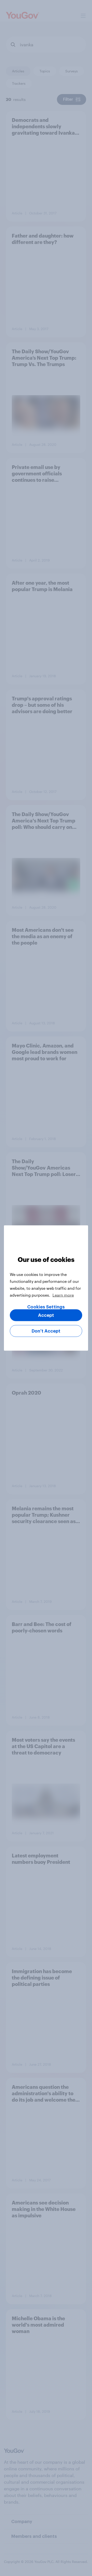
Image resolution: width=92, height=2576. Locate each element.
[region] (46, 1288)
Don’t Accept (46, 1331)
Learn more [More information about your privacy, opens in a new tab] (63, 1295)
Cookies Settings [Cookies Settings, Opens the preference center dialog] (46, 1307)
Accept (46, 1315)
